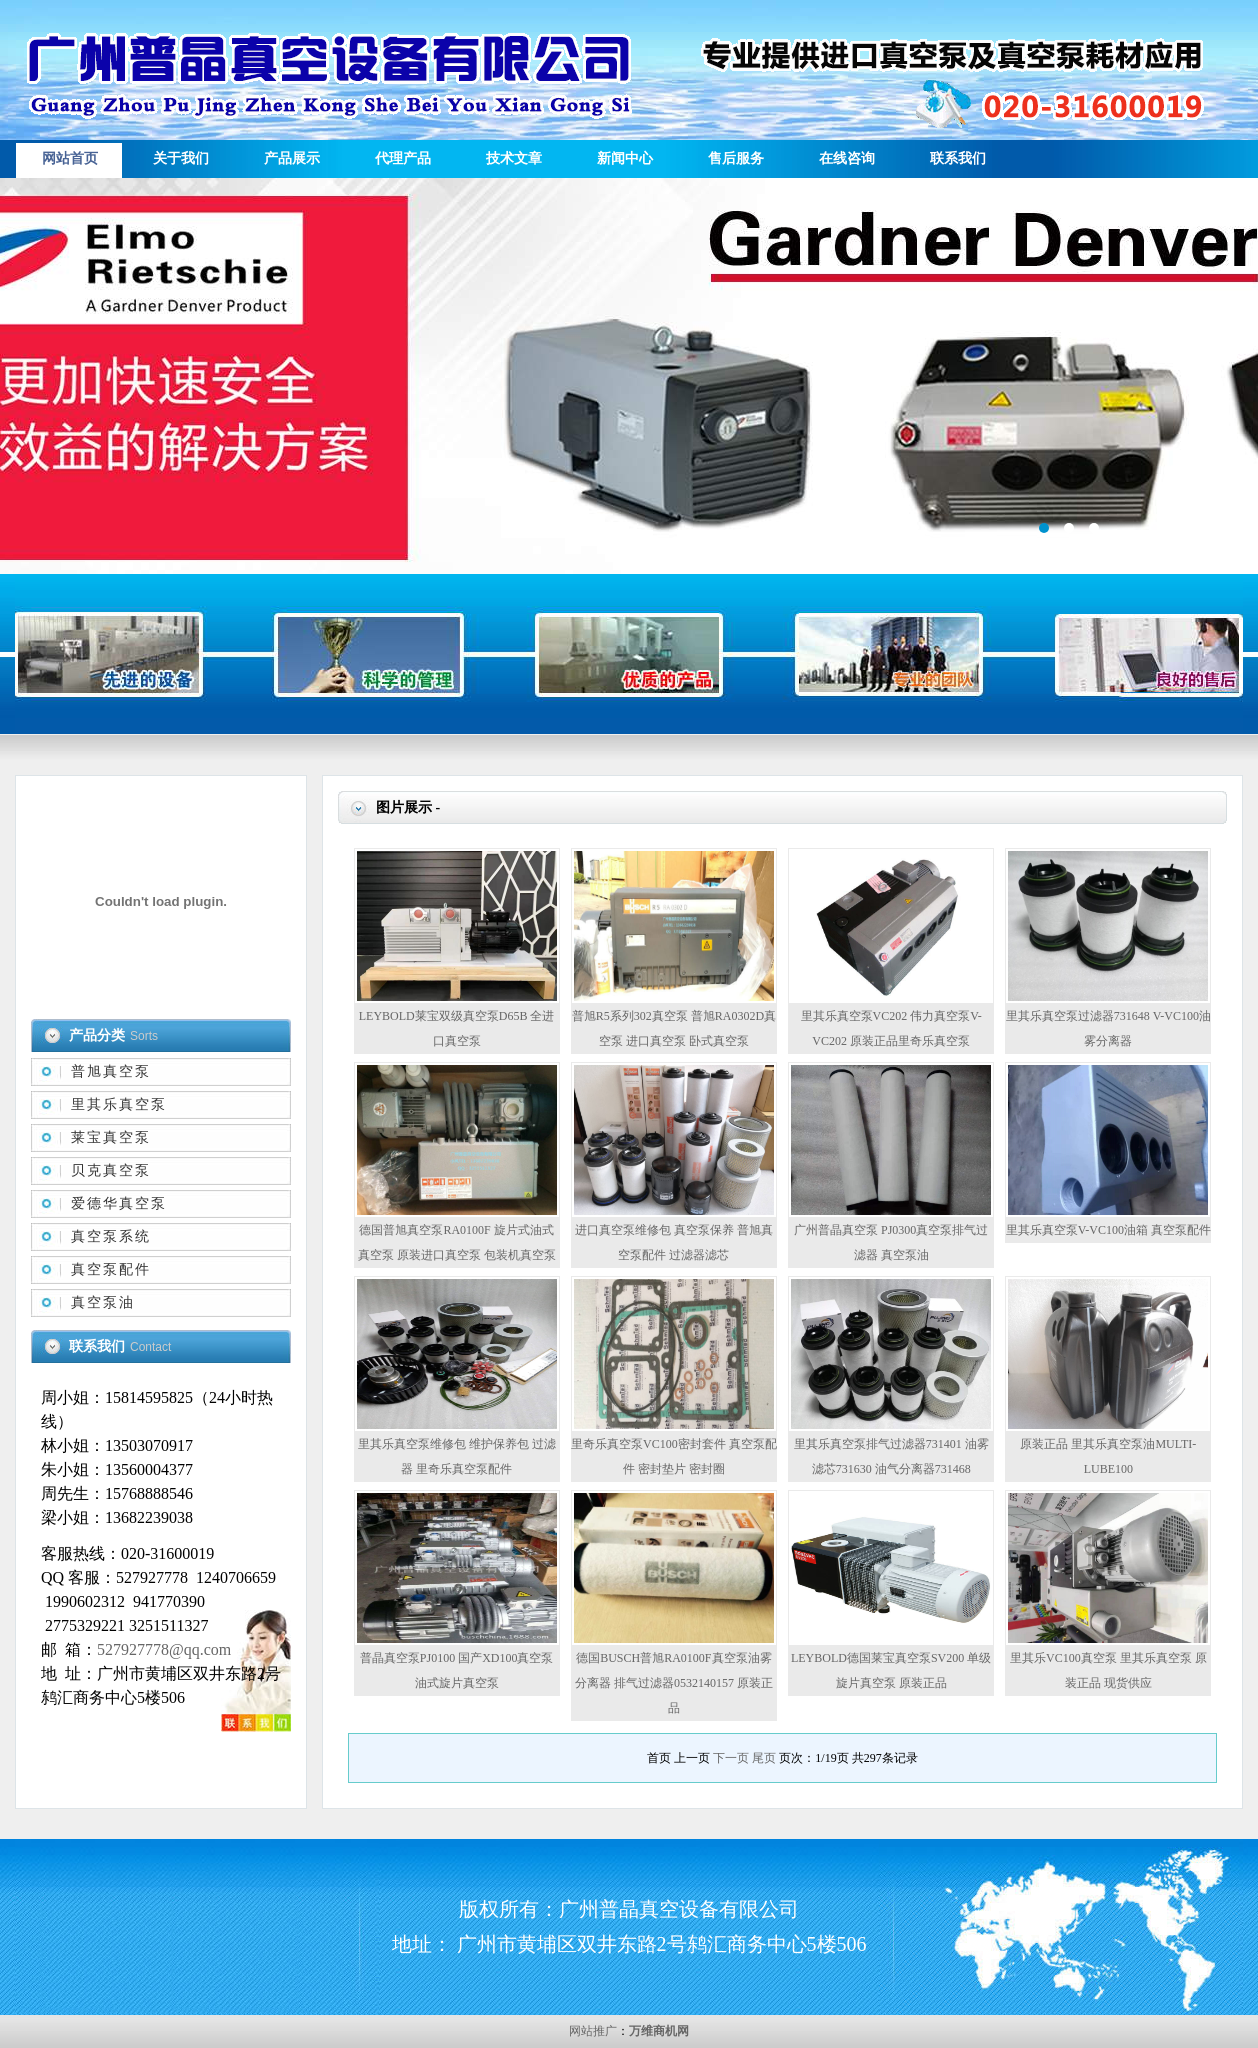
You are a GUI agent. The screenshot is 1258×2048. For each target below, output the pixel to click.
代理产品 (403, 158)
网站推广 (593, 2031)
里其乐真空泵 (119, 1104)
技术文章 (514, 158)
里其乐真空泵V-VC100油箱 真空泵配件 (1108, 1230)
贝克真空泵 (111, 1170)
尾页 (764, 1758)
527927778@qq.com (164, 1649)
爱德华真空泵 (119, 1203)
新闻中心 (625, 158)
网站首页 (70, 158)
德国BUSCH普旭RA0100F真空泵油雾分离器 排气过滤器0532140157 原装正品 (674, 1683)
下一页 (731, 1758)
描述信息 (629, 376)
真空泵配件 (111, 1269)
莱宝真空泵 (111, 1137)
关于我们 (181, 158)
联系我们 (958, 158)
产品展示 (292, 158)
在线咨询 (847, 158)
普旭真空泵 (111, 1071)
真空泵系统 (111, 1236)
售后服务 (736, 158)
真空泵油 (103, 1302)
